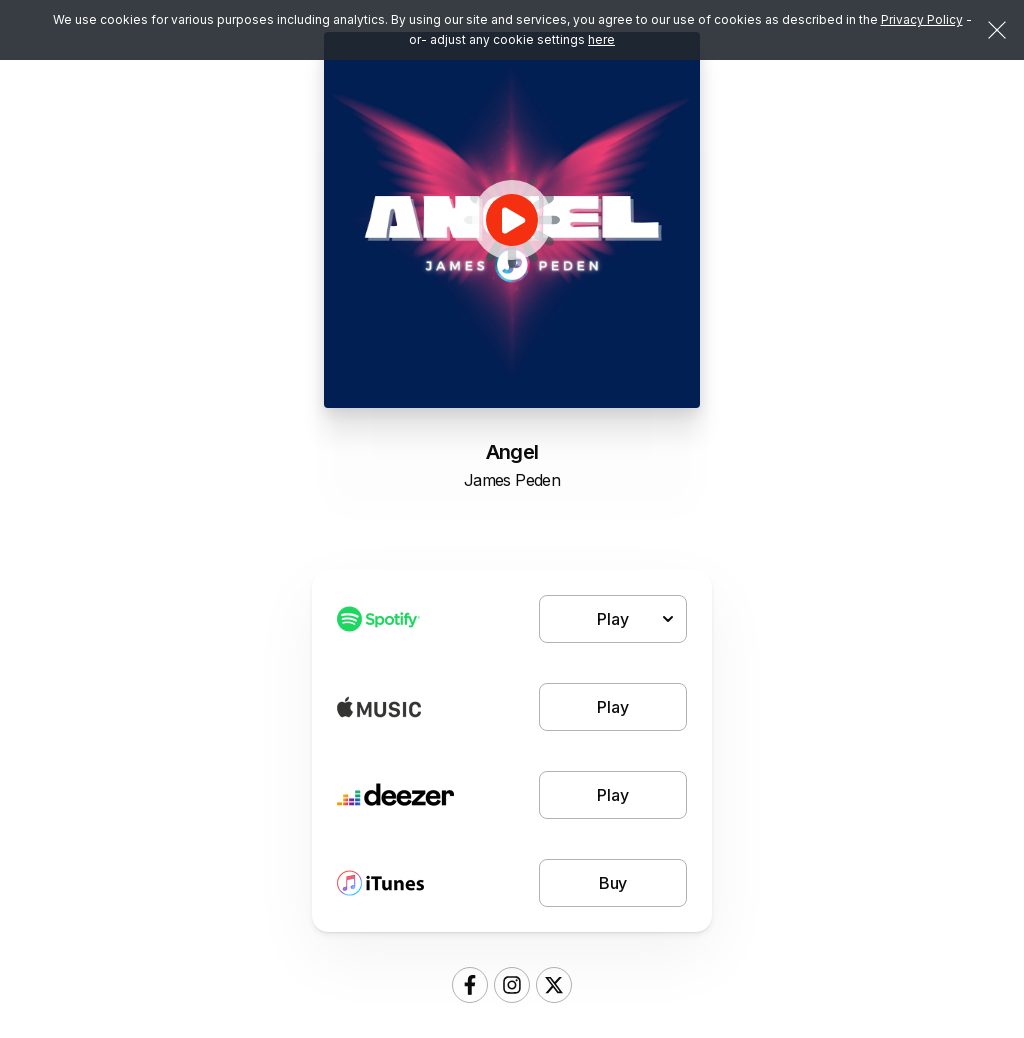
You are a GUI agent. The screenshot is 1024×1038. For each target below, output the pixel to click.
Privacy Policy (922, 19)
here (601, 39)
